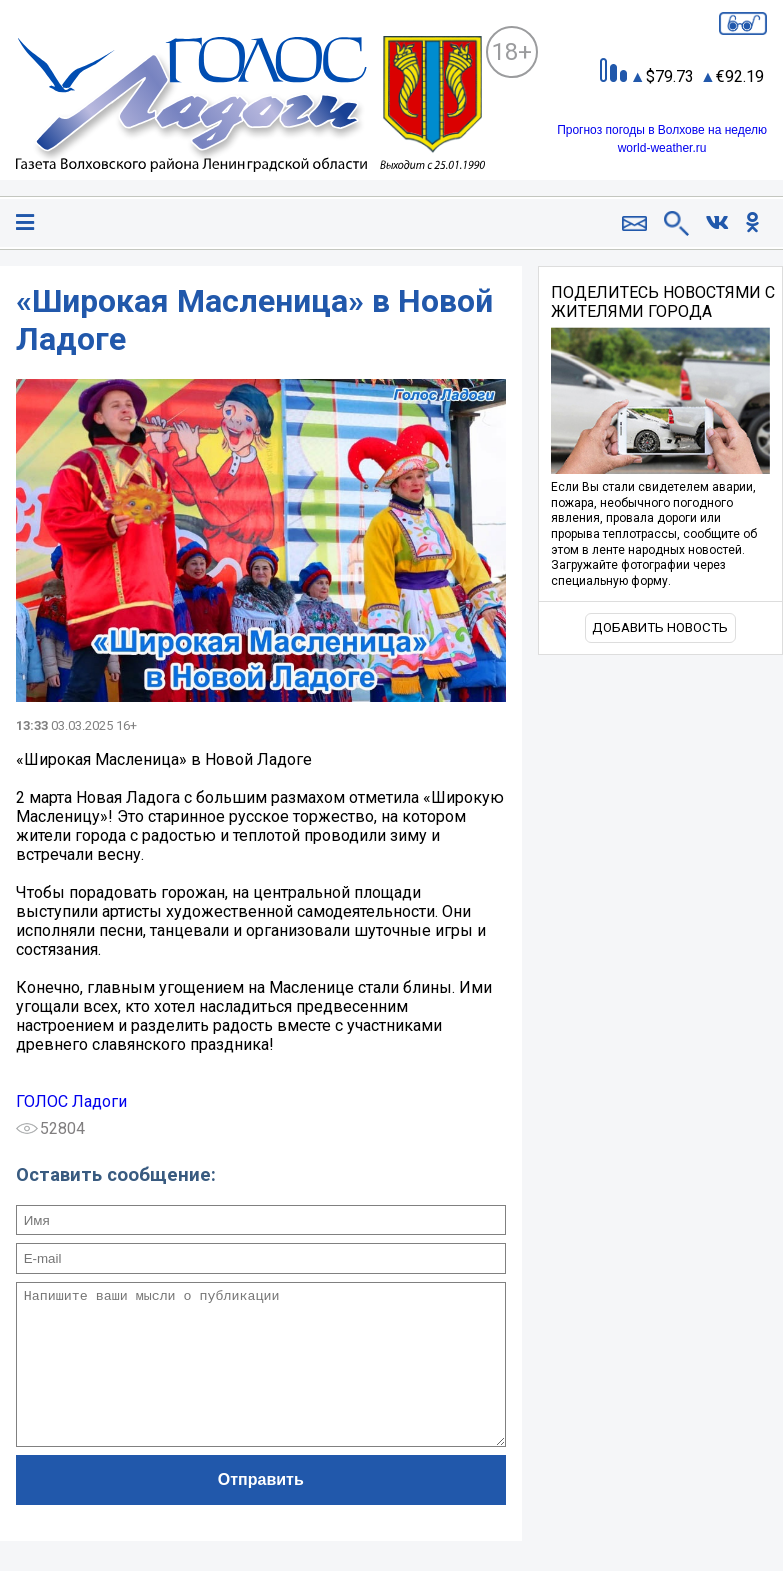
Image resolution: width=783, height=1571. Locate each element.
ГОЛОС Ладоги (71, 1101)
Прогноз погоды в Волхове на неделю (662, 130)
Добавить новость (660, 627)
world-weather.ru (662, 148)
